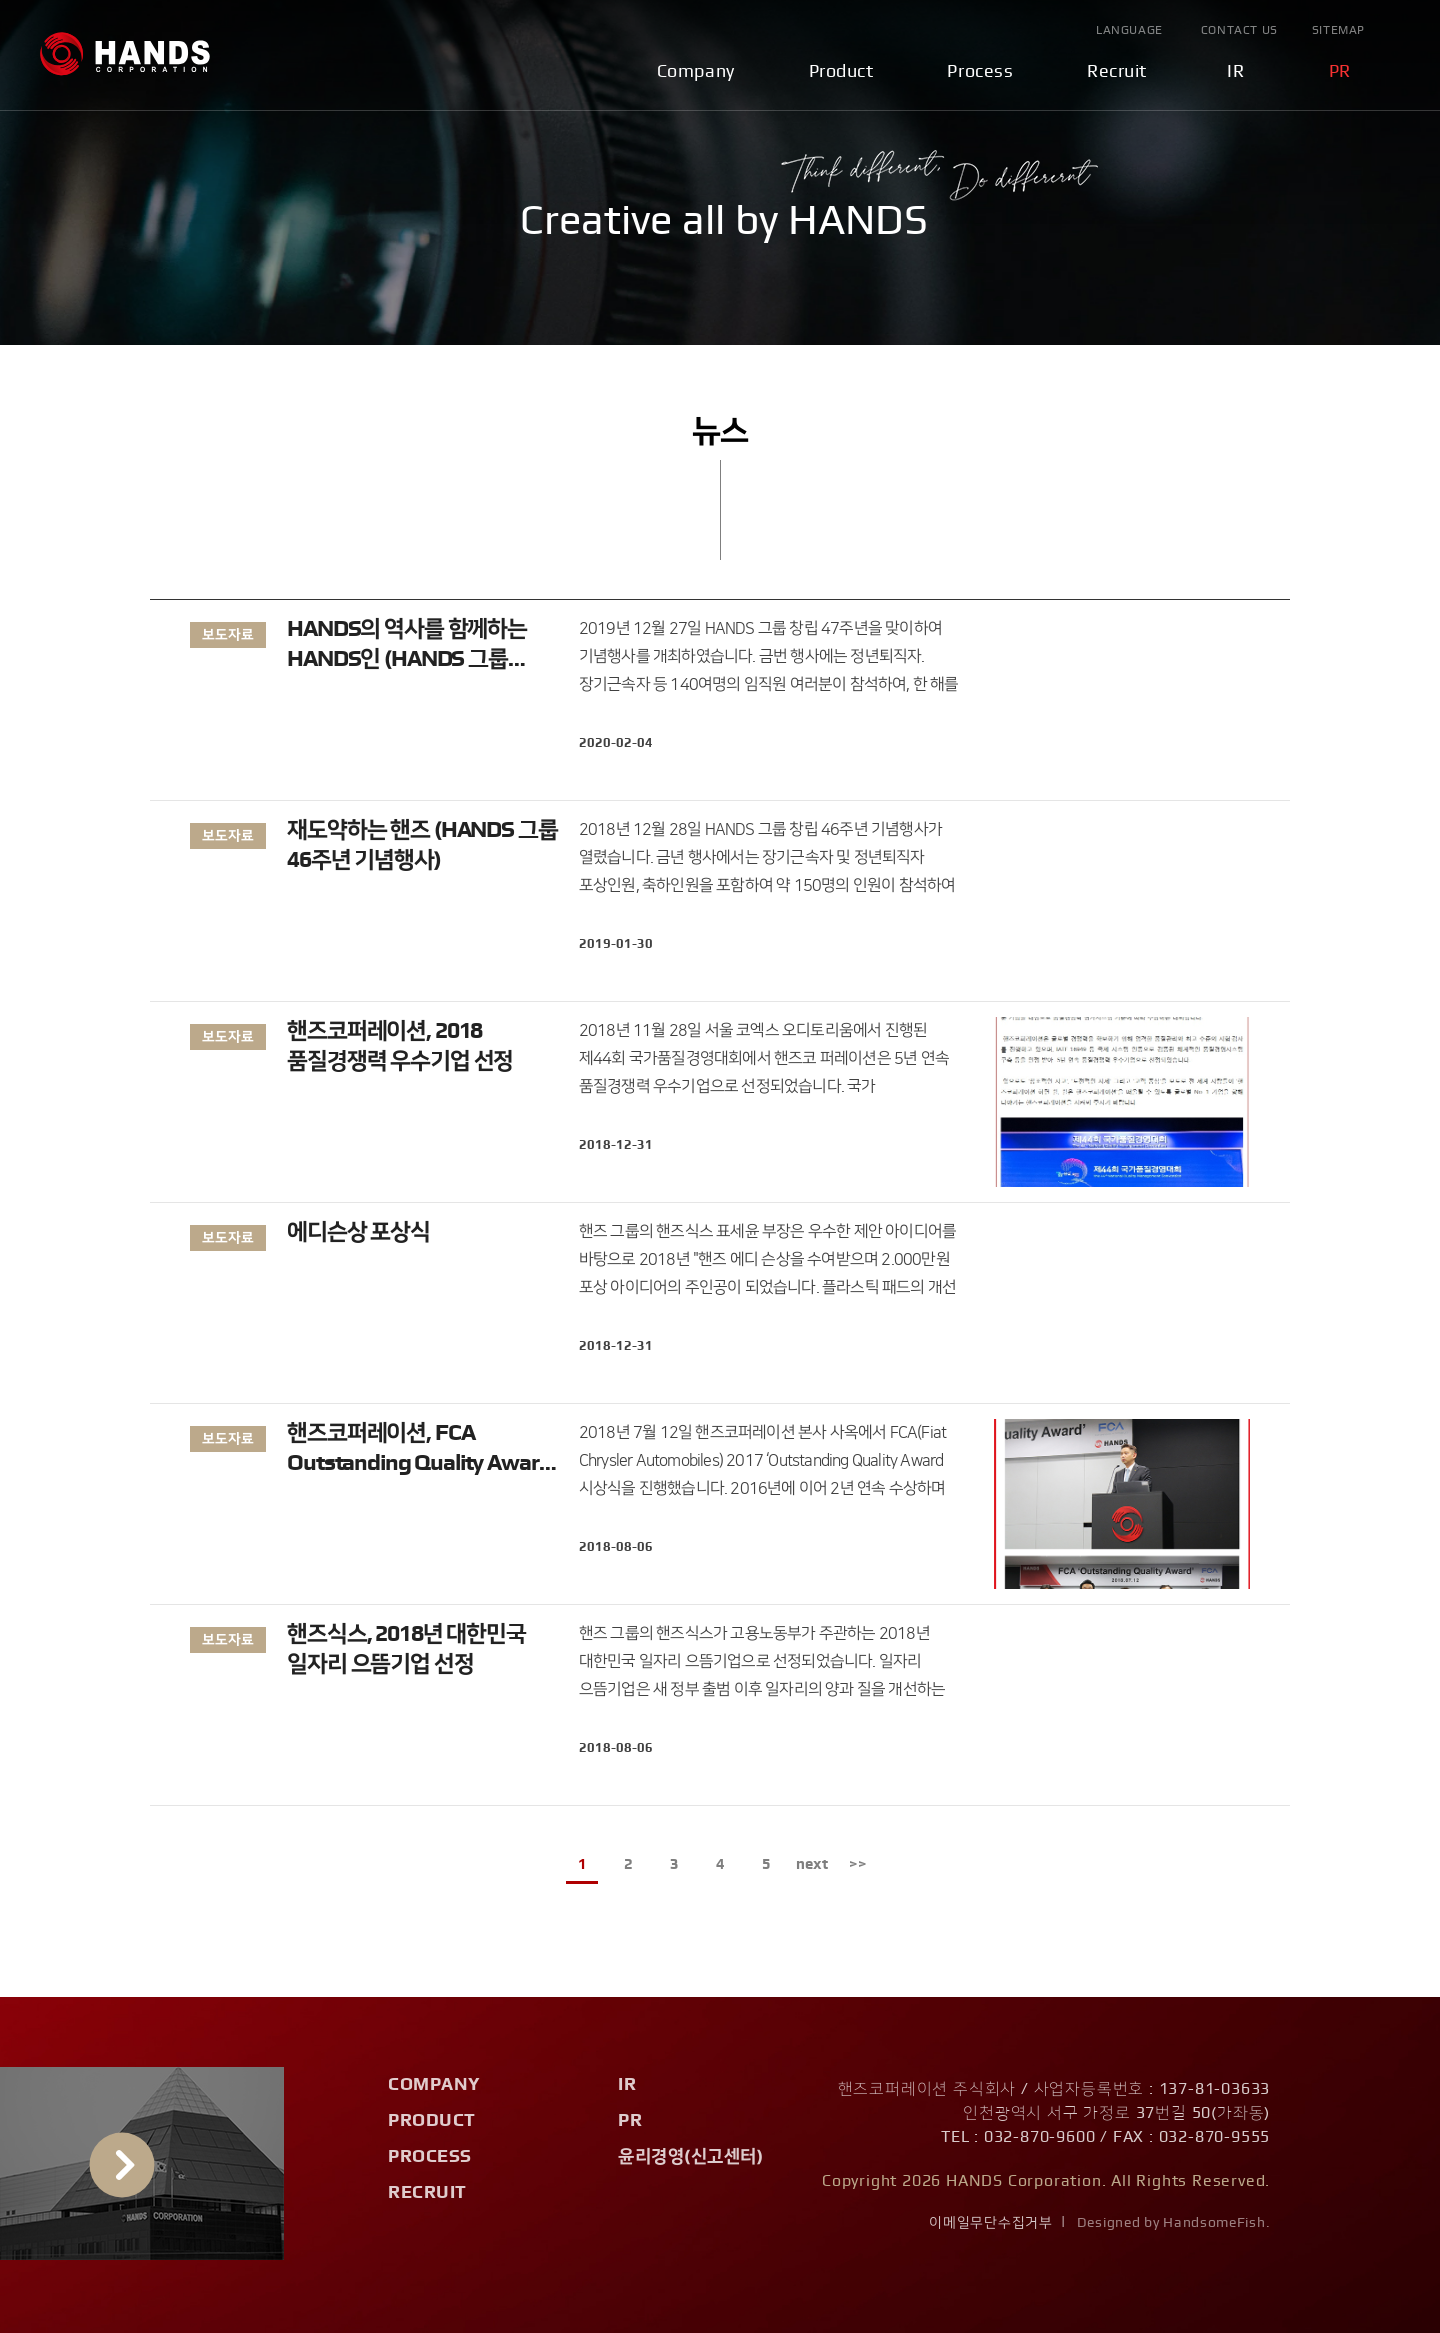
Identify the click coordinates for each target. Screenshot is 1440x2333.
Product (841, 72)
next (812, 1864)
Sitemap (1338, 30)
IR (1235, 72)
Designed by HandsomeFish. (1174, 2223)
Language (1129, 30)
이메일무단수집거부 (990, 2223)
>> (858, 1864)
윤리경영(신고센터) (690, 2157)
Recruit (1117, 72)
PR (1340, 72)
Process (980, 72)
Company (696, 72)
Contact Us (1239, 30)
